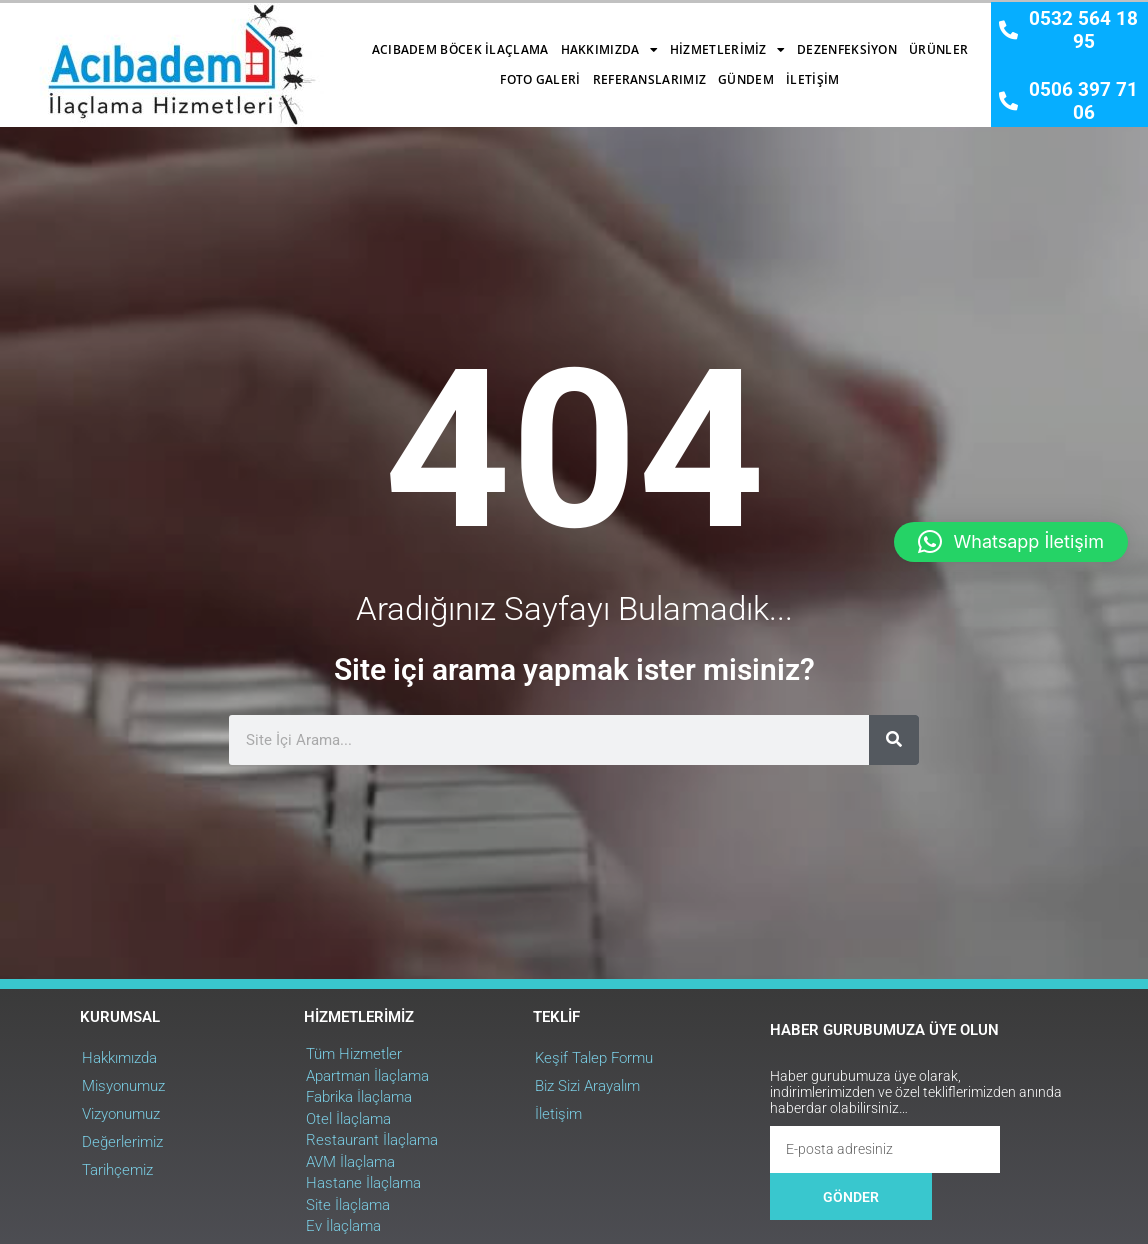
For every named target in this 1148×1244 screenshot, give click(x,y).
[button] (1011, 542)
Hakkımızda (442, 40)
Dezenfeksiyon (680, 39)
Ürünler (771, 39)
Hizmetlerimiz (560, 40)
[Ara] (889, 921)
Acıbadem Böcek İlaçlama (293, 39)
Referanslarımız (483, 69)
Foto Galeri (853, 39)
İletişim (645, 69)
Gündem (579, 69)
